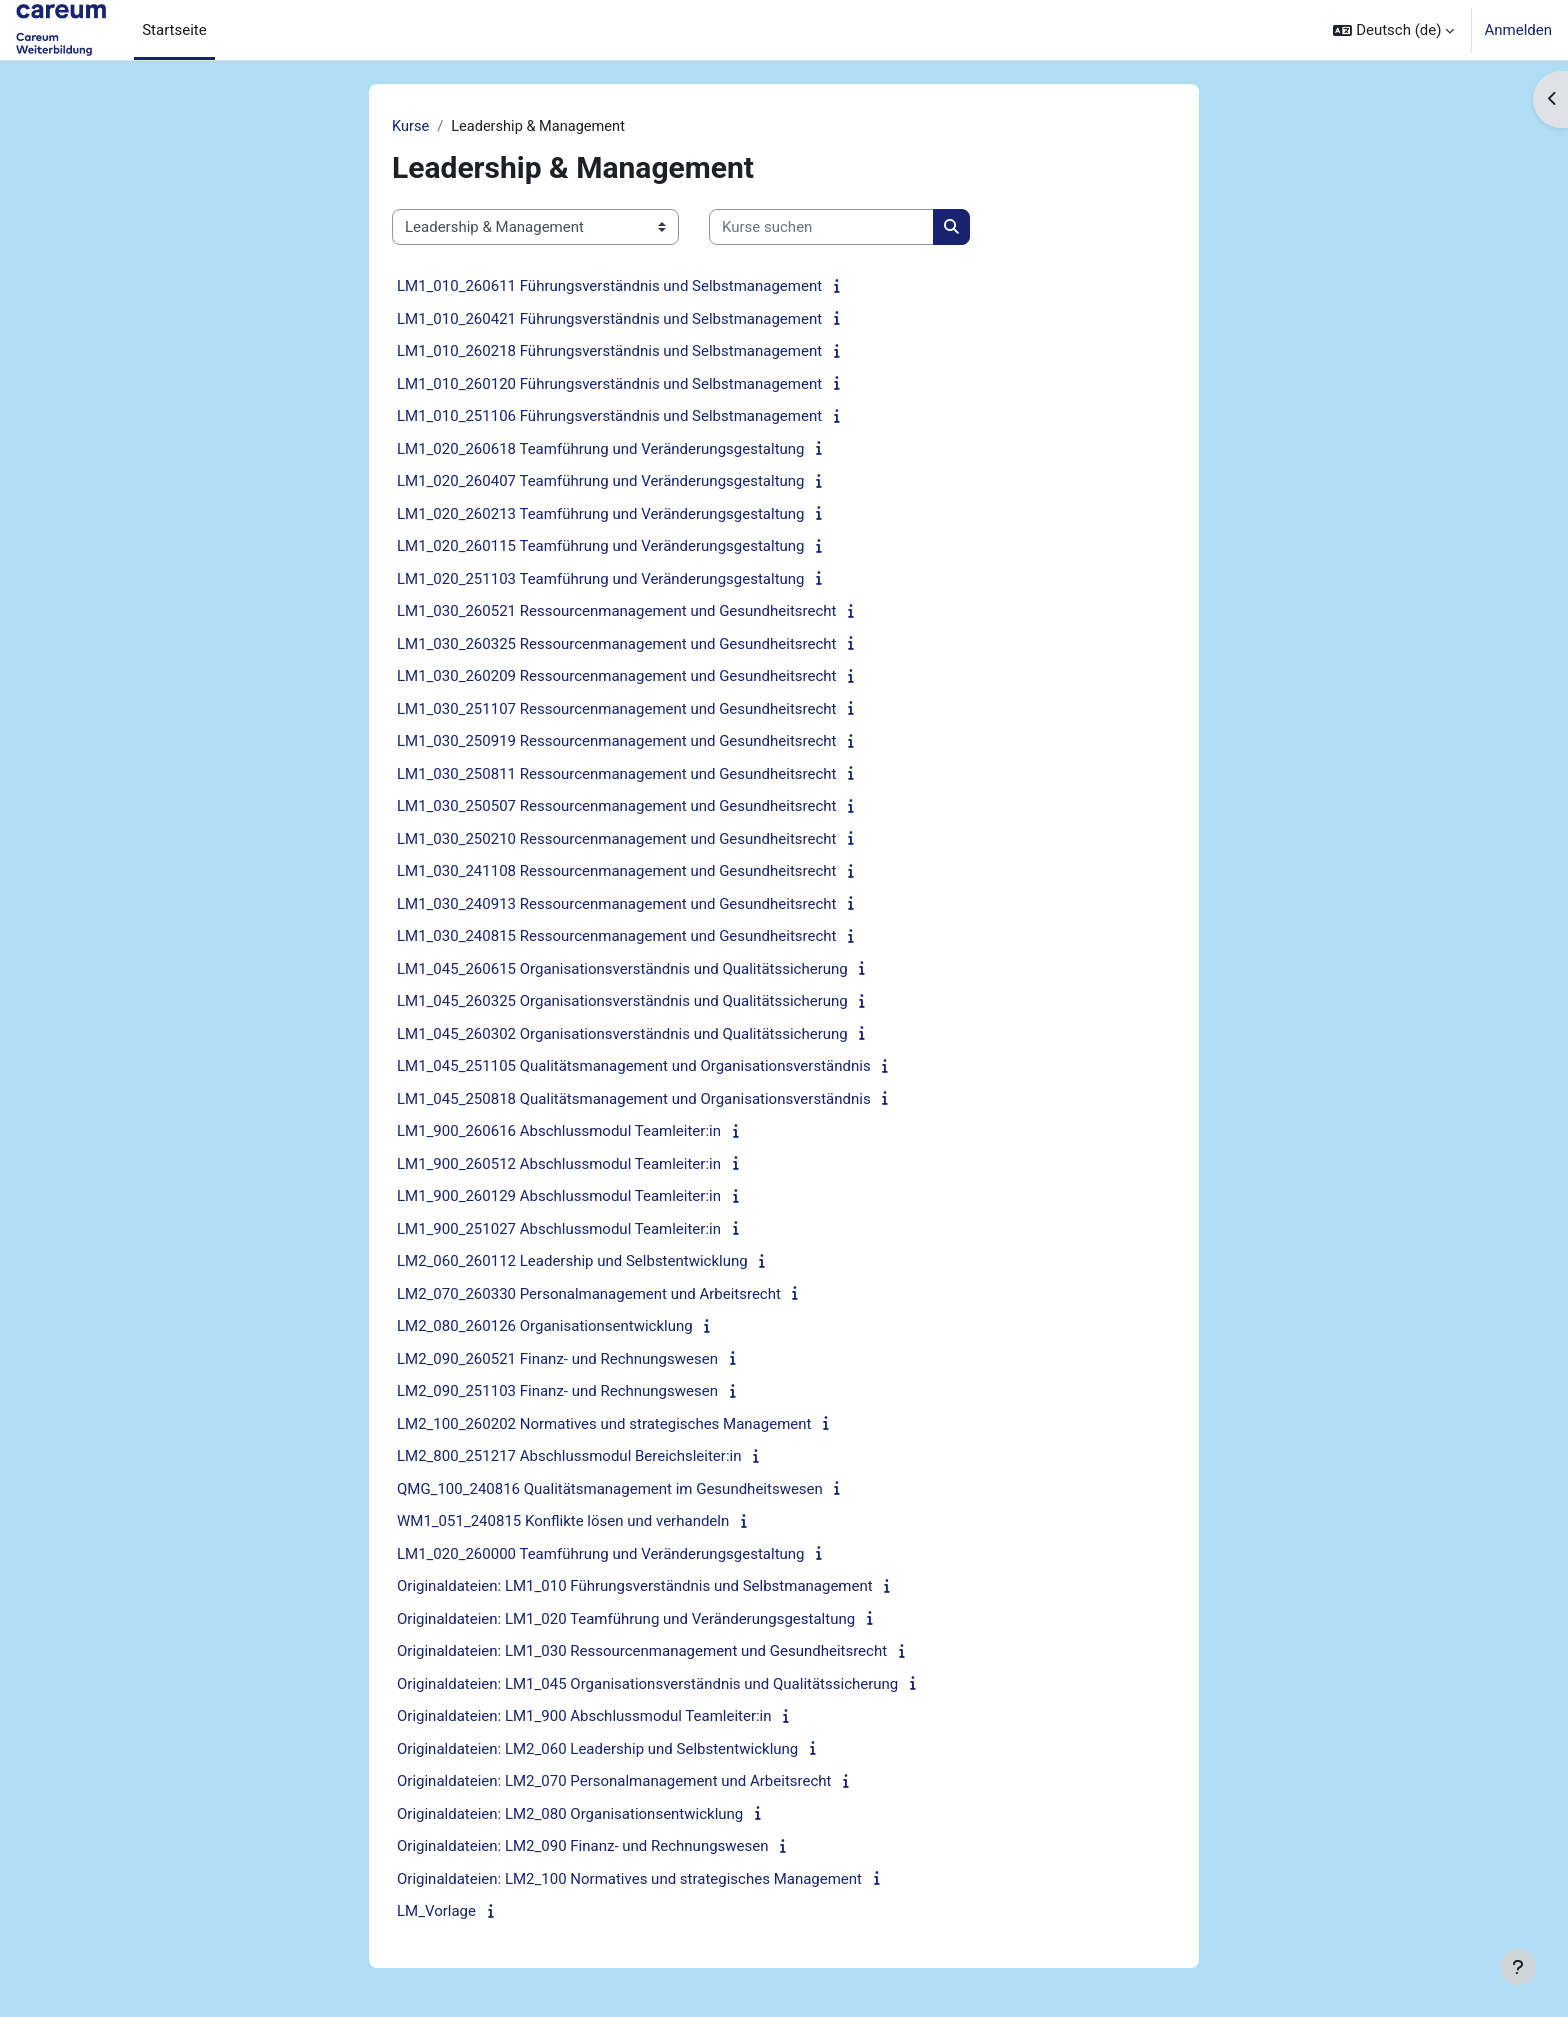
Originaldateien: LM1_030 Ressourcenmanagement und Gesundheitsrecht (642, 1652)
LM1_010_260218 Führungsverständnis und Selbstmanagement (609, 352)
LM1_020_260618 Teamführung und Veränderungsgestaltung (601, 450)
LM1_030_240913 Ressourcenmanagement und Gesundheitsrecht (617, 905)
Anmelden (1518, 30)
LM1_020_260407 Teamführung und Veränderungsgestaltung (601, 482)
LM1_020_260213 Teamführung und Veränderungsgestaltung (601, 515)
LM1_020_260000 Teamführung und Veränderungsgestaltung (601, 1555)
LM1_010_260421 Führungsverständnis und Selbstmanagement (609, 320)
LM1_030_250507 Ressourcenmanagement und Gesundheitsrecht (617, 807)
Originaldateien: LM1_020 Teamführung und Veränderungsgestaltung (626, 1620)
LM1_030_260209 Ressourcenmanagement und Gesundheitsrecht (617, 677)
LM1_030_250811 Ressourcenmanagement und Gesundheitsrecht (617, 775)
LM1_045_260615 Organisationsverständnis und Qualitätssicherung (622, 970)
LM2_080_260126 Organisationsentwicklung (545, 1327)
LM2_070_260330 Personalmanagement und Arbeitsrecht (589, 1295)
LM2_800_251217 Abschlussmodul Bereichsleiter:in (569, 1457)
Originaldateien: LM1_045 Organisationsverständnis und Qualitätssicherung (647, 1685)
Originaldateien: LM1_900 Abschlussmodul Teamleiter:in (584, 1717)
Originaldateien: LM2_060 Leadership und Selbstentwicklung (597, 1750)
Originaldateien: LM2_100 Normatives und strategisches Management (629, 1880)
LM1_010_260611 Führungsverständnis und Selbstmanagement (609, 287)
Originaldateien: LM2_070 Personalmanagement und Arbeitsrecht (614, 1782)
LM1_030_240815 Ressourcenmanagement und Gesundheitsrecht (617, 937)
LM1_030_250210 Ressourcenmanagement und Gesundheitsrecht (617, 840)
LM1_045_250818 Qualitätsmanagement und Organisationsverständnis (634, 1100)
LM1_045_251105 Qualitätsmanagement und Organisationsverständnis (634, 1067)
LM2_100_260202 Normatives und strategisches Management (604, 1425)
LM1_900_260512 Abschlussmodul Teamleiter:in (559, 1165)
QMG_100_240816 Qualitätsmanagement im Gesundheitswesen (610, 1490)
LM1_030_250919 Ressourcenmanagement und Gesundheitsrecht (617, 742)
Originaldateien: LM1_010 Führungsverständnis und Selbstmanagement (635, 1587)
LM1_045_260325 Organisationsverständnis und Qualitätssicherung (622, 1002)
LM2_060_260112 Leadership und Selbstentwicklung (572, 1262)
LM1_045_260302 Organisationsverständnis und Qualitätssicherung (622, 1035)
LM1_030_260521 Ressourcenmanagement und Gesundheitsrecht (617, 612)
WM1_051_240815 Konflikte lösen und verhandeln (563, 1522)
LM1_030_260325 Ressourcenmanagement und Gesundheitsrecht (617, 645)
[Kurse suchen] (821, 228)
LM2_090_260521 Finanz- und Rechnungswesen (557, 1360)
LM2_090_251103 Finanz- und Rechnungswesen (557, 1392)
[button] (1393, 30)
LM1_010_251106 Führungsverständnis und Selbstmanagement (609, 417)
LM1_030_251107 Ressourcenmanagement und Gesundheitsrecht (617, 710)
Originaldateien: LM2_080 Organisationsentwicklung (570, 1815)
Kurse (411, 127)
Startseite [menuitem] (174, 30)
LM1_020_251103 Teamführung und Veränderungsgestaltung (601, 580)
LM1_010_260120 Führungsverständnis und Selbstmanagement (609, 385)
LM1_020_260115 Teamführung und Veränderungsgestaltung (601, 547)
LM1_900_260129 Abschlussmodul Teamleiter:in (559, 1197)
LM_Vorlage (436, 1912)
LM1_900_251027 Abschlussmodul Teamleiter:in (559, 1230)
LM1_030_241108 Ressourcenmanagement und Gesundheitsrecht (617, 872)
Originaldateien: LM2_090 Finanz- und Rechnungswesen (583, 1847)
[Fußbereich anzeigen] (1518, 1967)
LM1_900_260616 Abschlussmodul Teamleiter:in (559, 1132)
